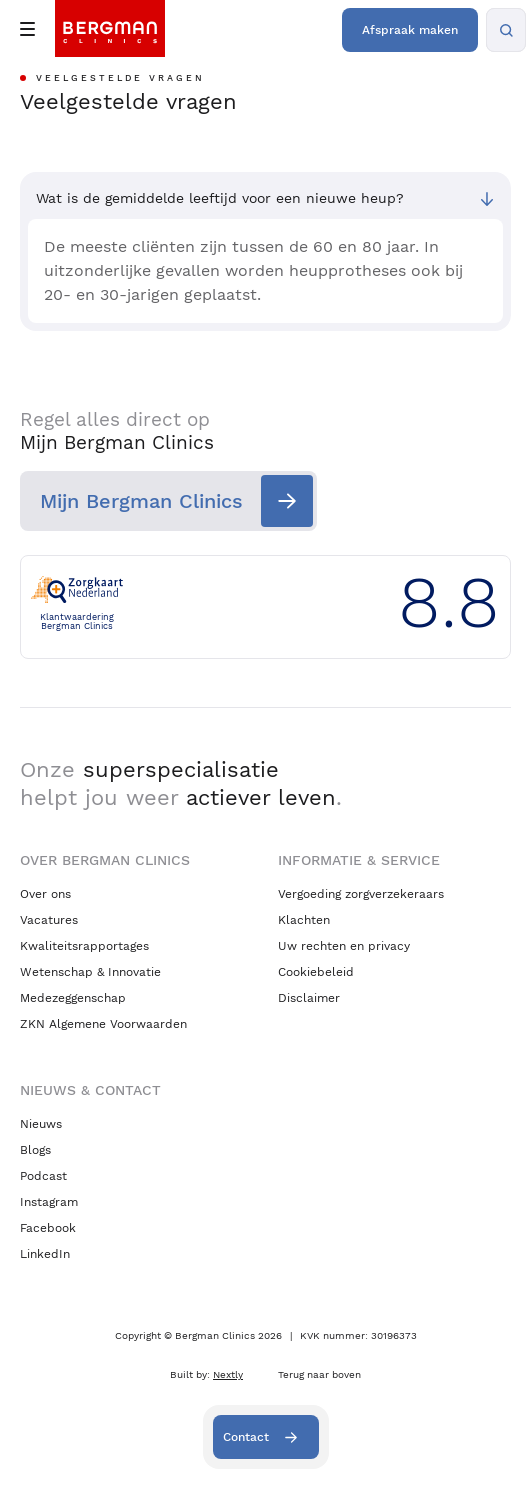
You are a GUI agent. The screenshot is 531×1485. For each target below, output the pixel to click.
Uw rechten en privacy (344, 946)
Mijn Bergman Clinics (141, 501)
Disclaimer (309, 998)
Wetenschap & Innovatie (90, 972)
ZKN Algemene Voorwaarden (103, 1024)
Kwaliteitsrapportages (84, 946)
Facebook (48, 1228)
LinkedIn (45, 1254)
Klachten (304, 920)
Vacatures (49, 920)
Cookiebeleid (316, 972)
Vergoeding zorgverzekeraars (361, 894)
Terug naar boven (319, 1374)
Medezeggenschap (73, 998)
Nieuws (41, 1124)
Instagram (49, 1202)
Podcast (43, 1176)
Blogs (35, 1150)
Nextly (228, 1374)
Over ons (45, 894)
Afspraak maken (410, 30)
